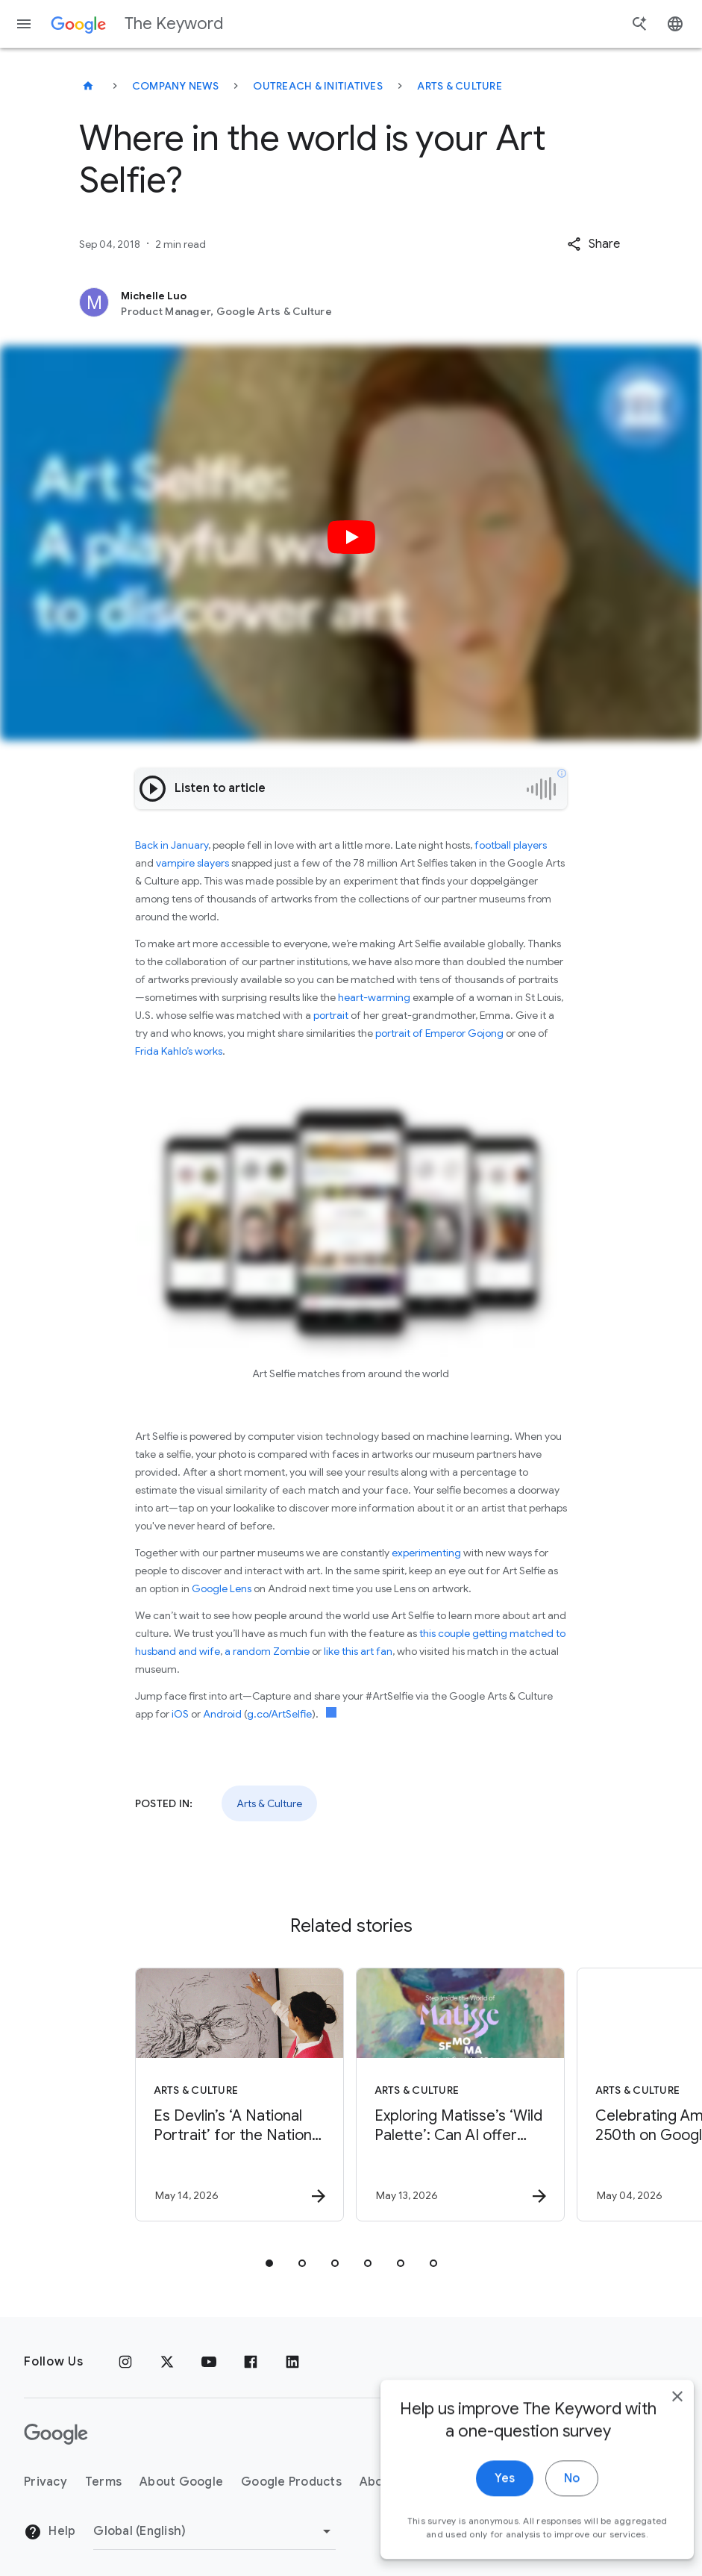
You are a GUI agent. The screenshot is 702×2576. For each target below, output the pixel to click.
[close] (655, 2440)
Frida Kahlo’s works (178, 1051)
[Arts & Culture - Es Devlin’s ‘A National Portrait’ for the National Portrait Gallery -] (239, 2094)
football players (510, 845)
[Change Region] (214, 2531)
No (550, 2522)
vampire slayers (192, 863)
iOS (180, 1714)
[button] (593, 244)
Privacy (45, 2481)
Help (49, 2532)
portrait (330, 1015)
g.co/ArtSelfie (279, 1714)
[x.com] (167, 2362)
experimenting (426, 1552)
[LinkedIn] (292, 2362)
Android (222, 1714)
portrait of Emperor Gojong (438, 1033)
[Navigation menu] (24, 24)
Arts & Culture (459, 86)
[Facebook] (251, 2362)
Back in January (171, 845)
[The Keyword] (88, 86)
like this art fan (358, 1651)
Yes (483, 2522)
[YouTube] (209, 2362)
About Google (181, 2481)
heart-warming (374, 997)
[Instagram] (125, 2362)
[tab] (269, 2263)
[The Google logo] (56, 2434)
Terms (103, 2481)
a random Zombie (267, 1651)
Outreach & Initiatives (318, 86)
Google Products (291, 2481)
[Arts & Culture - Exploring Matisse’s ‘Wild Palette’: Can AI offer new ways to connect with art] (460, 2094)
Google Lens (221, 1588)
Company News (175, 86)
